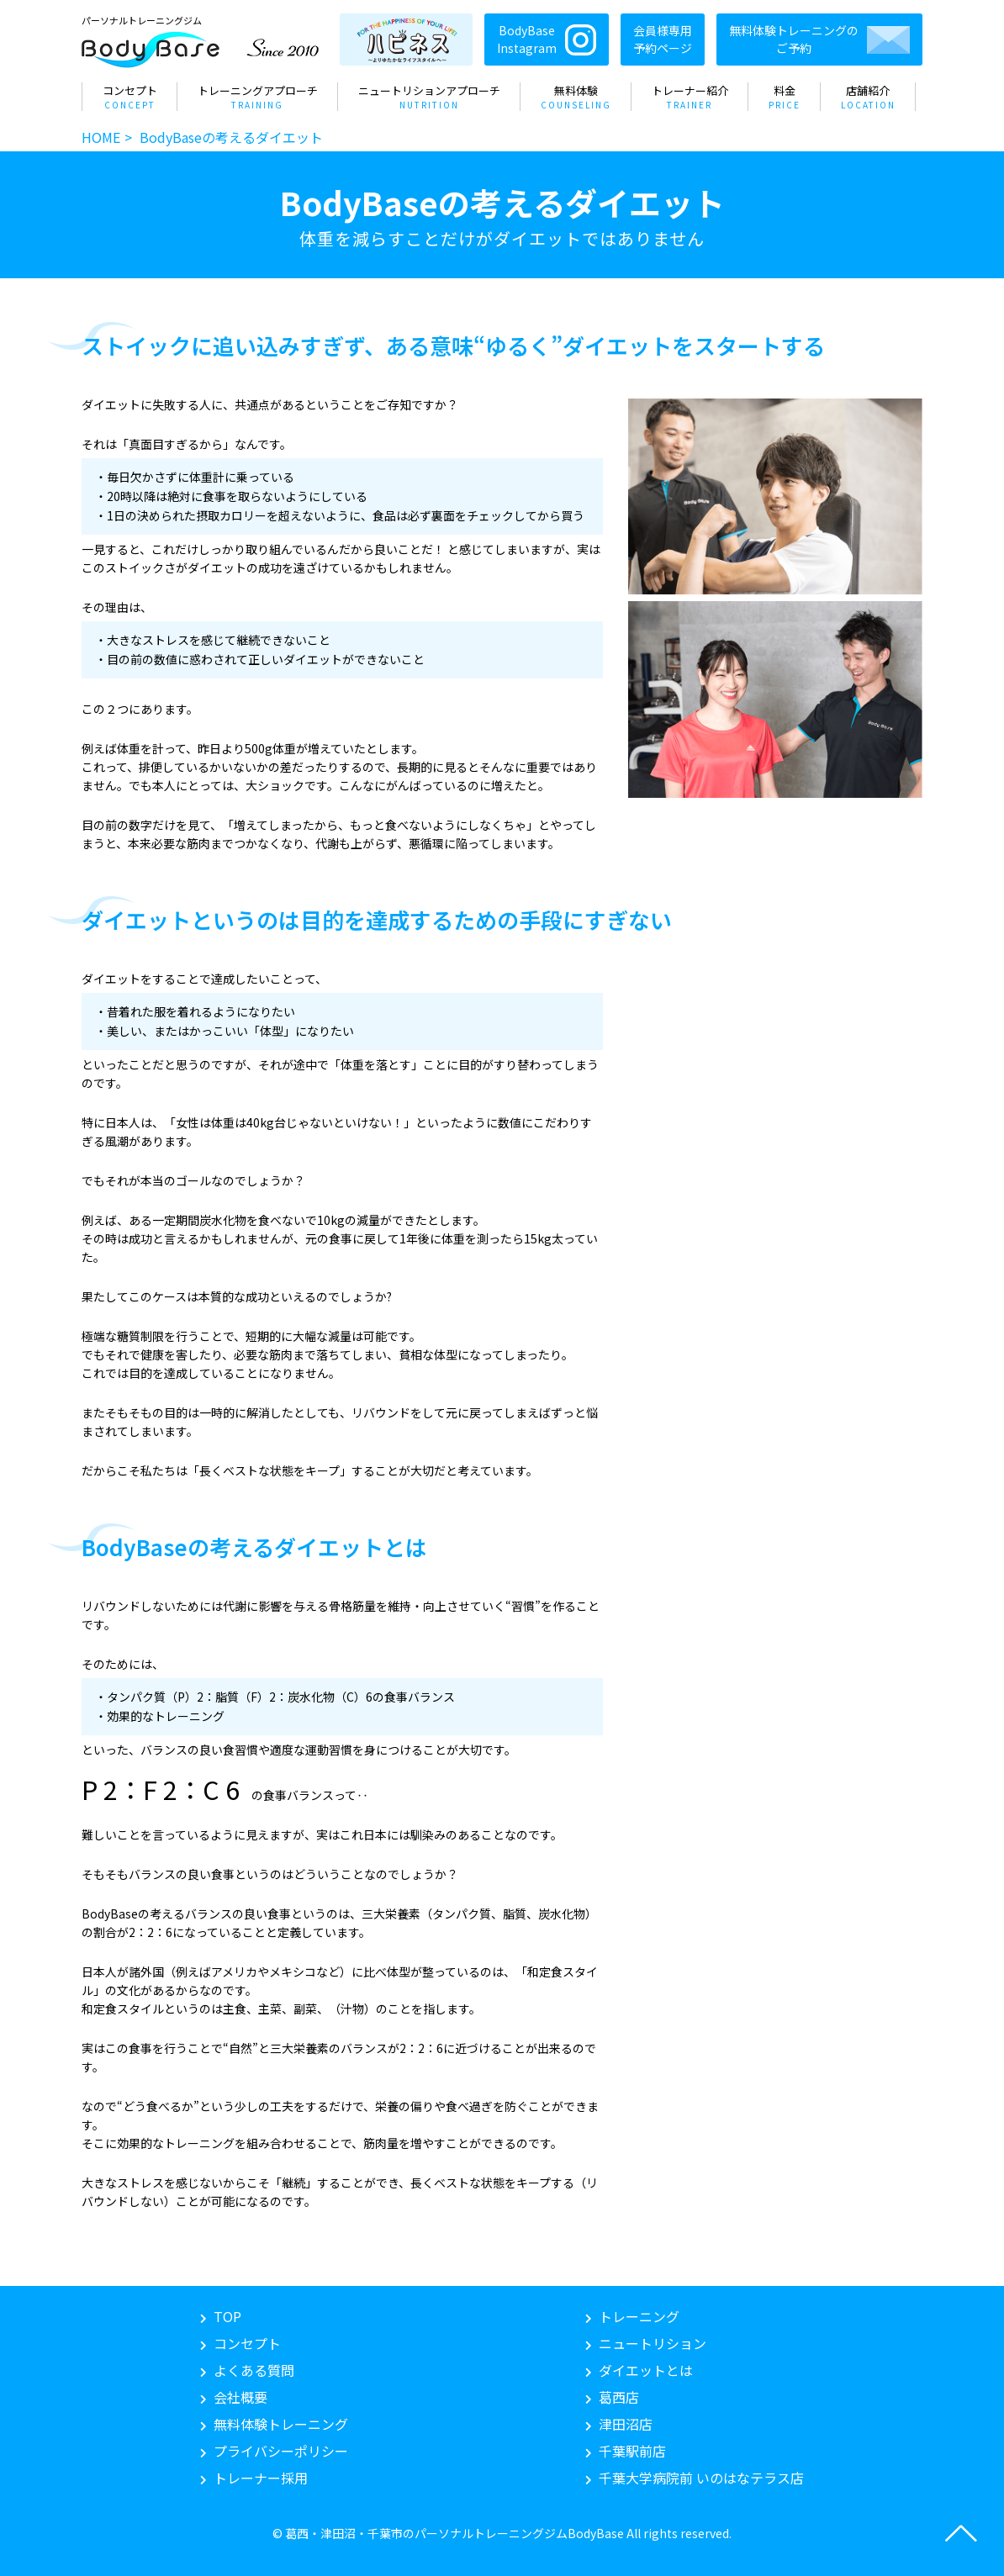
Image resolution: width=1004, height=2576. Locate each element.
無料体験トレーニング (281, 2424)
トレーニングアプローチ (258, 97)
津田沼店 (626, 2424)
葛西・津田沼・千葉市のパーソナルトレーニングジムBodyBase (454, 2533)
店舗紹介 (868, 97)
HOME (101, 137)
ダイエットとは (646, 2370)
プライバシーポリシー (281, 2451)
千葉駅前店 (632, 2451)
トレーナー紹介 (690, 97)
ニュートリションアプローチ (429, 97)
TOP (227, 2316)
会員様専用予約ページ (662, 39)
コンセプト (130, 97)
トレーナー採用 (261, 2478)
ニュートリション (652, 2343)
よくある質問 (254, 2370)
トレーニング (639, 2316)
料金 (785, 97)
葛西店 (619, 2397)
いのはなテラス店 (701, 2478)
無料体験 (576, 97)
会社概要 (240, 2397)
